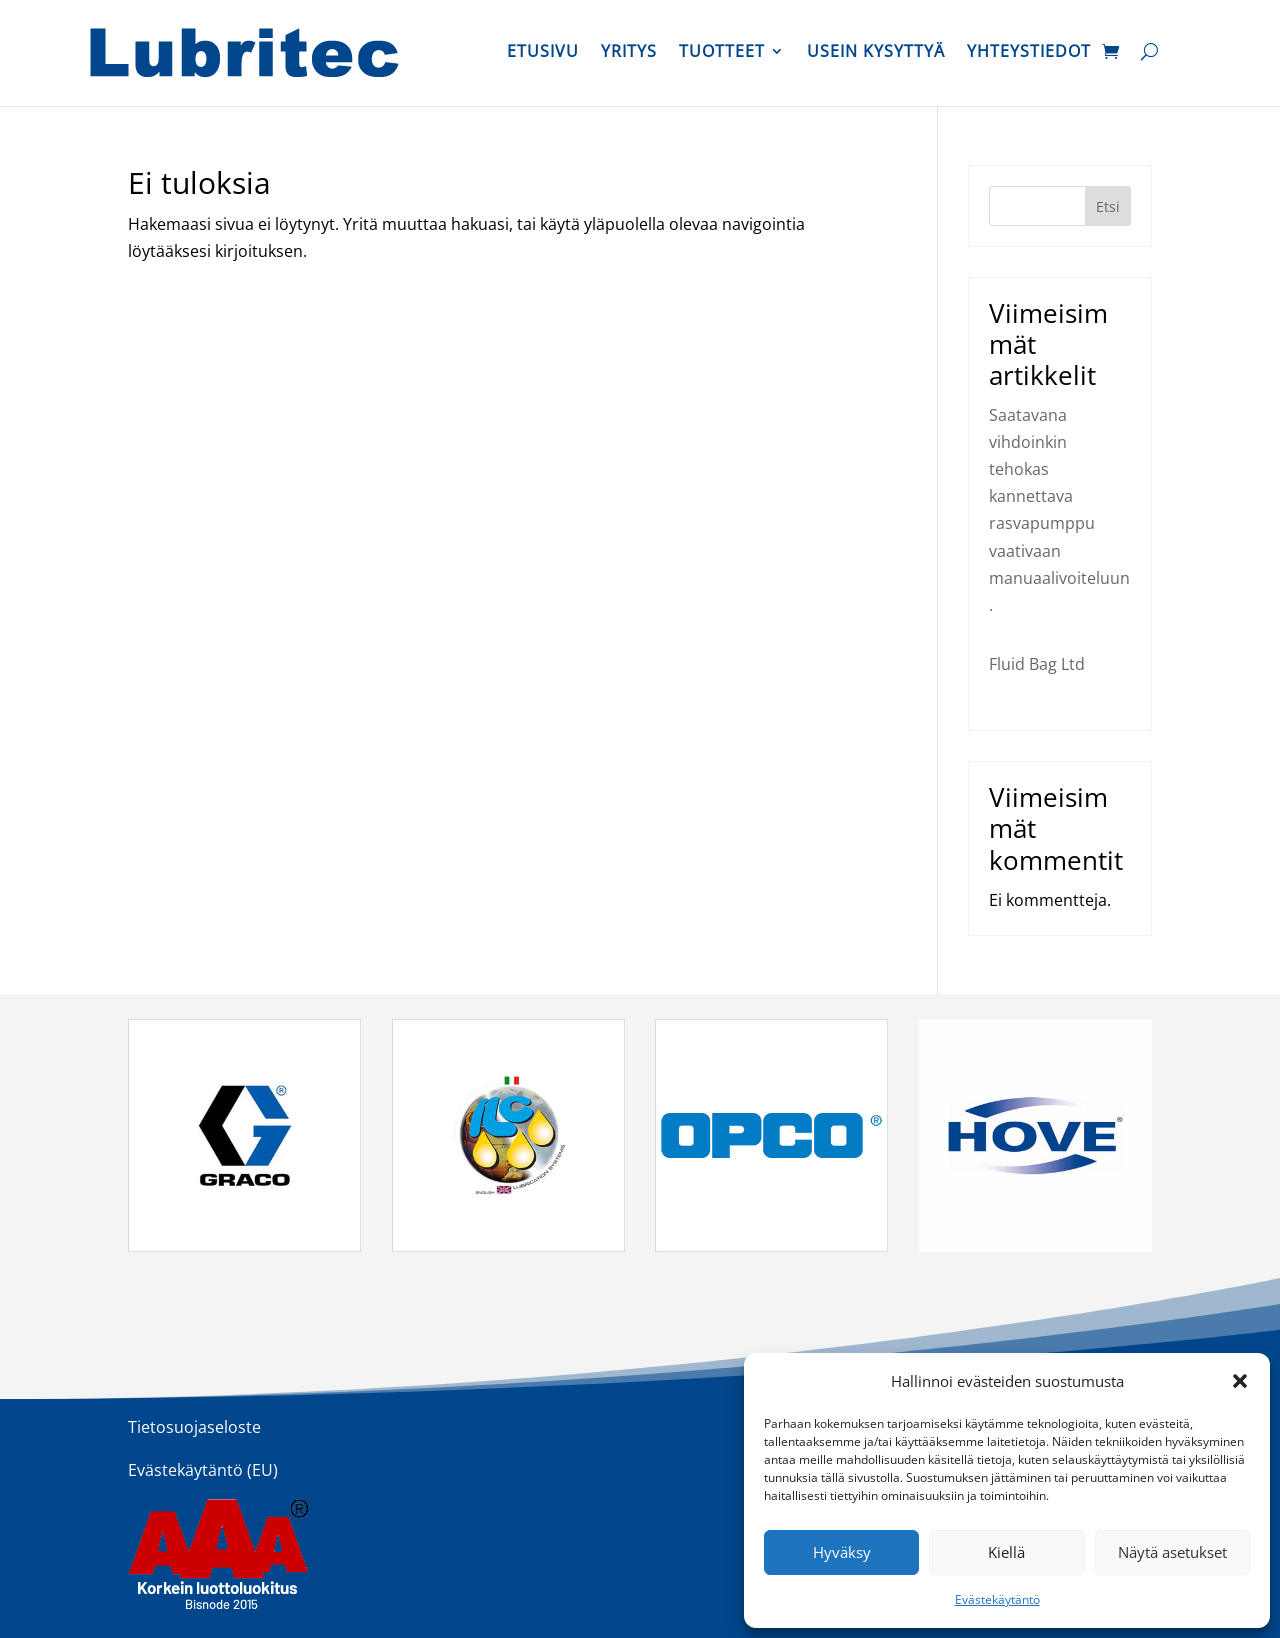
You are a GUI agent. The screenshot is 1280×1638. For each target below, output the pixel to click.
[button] (1240, 1381)
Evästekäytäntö (997, 1599)
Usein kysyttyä (876, 53)
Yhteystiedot (1029, 53)
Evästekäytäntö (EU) (203, 1470)
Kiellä (1006, 1552)
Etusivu (543, 53)
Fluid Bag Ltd (1037, 664)
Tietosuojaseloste (194, 1427)
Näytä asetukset (1172, 1552)
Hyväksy (842, 1552)
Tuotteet (722, 53)
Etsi (1108, 206)
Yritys (629, 53)
